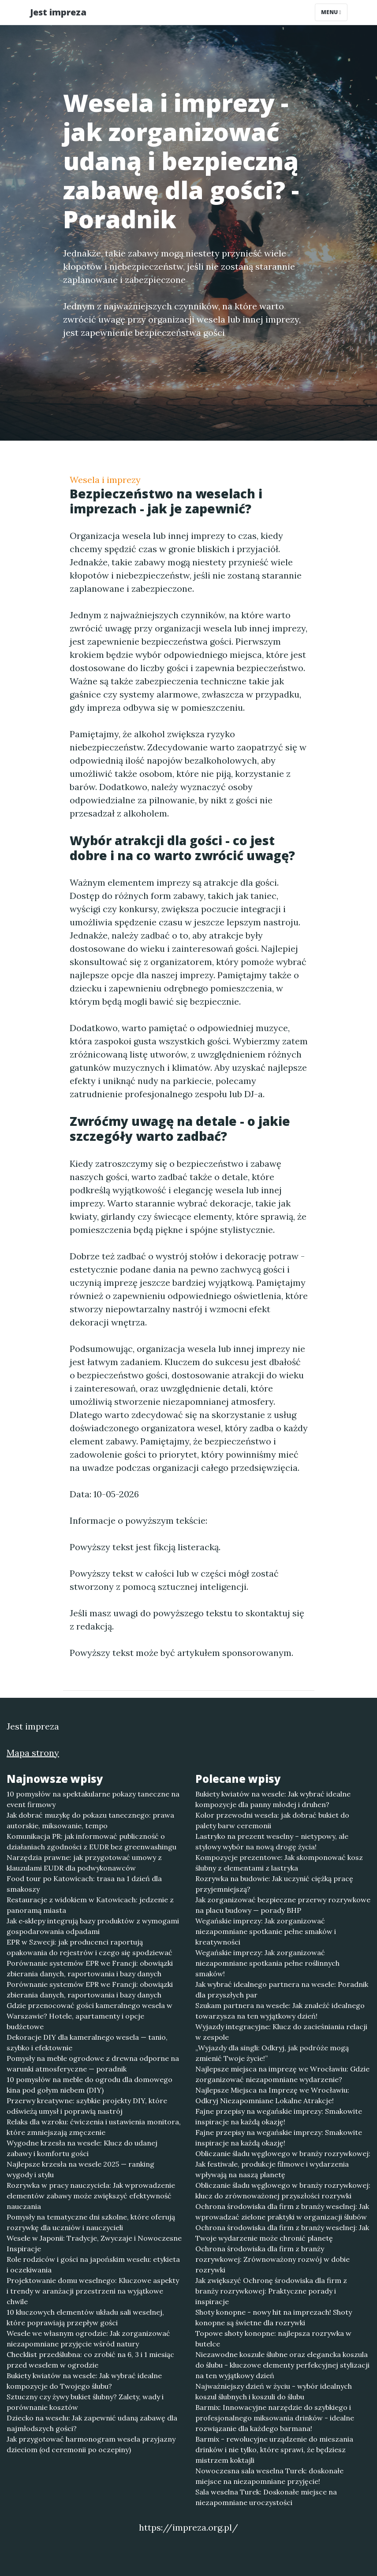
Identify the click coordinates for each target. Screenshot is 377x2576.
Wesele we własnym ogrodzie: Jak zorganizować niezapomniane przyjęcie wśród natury (88, 2338)
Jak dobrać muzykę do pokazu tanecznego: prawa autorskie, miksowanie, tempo (90, 1820)
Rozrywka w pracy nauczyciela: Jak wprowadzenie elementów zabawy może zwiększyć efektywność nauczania (91, 2196)
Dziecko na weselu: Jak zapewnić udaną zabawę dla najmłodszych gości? (92, 2423)
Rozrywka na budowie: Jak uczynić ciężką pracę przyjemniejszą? (274, 1883)
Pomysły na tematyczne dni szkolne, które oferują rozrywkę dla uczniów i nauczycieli (91, 2222)
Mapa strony (33, 1752)
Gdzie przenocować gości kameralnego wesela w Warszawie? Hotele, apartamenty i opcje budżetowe (89, 2016)
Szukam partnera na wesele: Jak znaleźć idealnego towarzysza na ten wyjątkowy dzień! (280, 2010)
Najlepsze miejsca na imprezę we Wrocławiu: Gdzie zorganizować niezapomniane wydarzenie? (282, 2074)
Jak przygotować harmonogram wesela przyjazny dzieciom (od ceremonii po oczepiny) (91, 2444)
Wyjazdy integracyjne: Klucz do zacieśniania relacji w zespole (281, 2031)
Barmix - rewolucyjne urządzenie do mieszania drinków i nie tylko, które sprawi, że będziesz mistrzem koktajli (274, 2450)
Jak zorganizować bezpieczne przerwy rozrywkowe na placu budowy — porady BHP (282, 1905)
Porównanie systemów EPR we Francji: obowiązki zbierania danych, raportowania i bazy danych (90, 1968)
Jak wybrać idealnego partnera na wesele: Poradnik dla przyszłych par (281, 1989)
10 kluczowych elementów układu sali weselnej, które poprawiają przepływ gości (85, 2317)
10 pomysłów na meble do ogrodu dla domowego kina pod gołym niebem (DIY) (89, 2084)
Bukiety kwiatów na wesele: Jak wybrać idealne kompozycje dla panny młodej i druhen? (273, 1799)
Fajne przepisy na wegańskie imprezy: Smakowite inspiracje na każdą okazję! (278, 2116)
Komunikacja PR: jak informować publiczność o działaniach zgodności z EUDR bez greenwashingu (91, 1841)
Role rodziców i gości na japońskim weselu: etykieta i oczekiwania (93, 2264)
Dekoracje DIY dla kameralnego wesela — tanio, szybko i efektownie (87, 2042)
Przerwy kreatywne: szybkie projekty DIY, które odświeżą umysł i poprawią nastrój (87, 2106)
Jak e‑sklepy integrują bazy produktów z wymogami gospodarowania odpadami (93, 1926)
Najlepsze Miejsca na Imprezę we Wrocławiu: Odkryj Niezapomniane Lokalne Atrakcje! (272, 2095)
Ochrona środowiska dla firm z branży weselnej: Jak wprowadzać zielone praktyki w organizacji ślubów (282, 2211)
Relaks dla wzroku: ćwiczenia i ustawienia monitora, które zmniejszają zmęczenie (94, 2127)
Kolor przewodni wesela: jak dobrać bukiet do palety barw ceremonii (272, 1820)
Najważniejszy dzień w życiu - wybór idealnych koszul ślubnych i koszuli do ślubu (273, 2391)
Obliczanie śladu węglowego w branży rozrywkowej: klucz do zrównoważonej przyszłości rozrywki (282, 2190)
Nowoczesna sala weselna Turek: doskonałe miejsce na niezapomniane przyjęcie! (269, 2476)
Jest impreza (58, 12)
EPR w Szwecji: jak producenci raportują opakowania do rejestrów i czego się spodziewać (89, 1947)
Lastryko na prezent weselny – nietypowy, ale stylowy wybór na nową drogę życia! (271, 1841)
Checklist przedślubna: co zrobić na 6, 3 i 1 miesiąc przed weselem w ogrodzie (90, 2359)
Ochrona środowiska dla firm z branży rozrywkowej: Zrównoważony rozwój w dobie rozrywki (272, 2259)
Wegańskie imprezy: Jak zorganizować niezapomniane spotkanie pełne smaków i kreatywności (265, 1931)
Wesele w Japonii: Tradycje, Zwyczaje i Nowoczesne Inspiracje (94, 2243)
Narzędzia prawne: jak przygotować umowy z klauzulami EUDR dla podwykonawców (84, 1862)
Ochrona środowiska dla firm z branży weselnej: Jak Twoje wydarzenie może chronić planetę (282, 2232)
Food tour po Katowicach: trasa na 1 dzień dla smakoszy (84, 1883)
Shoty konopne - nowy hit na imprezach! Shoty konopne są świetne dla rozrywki (273, 2317)
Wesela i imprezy (105, 479)
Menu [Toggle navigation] (331, 12)
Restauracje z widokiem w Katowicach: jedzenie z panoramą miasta (90, 1905)
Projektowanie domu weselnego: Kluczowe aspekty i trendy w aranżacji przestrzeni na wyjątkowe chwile (93, 2291)
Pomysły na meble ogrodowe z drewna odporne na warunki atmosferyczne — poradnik (93, 2063)
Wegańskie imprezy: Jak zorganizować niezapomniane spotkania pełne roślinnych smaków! (267, 1963)
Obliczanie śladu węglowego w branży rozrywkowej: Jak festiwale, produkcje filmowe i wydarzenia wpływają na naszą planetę (282, 2164)
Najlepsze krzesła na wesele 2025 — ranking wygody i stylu (80, 2169)
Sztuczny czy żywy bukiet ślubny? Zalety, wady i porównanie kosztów (85, 2402)
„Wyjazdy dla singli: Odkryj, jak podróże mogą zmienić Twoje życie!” (272, 2053)
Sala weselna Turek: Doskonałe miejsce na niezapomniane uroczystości (266, 2497)
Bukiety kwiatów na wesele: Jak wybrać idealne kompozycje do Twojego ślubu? (84, 2380)
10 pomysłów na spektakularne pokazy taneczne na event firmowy (93, 1799)
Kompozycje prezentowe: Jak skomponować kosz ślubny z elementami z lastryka (279, 1862)
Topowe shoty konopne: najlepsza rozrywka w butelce (273, 2338)
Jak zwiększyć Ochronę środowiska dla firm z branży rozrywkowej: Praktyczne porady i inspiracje (271, 2291)
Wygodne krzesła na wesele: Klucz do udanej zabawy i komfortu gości (82, 2148)
